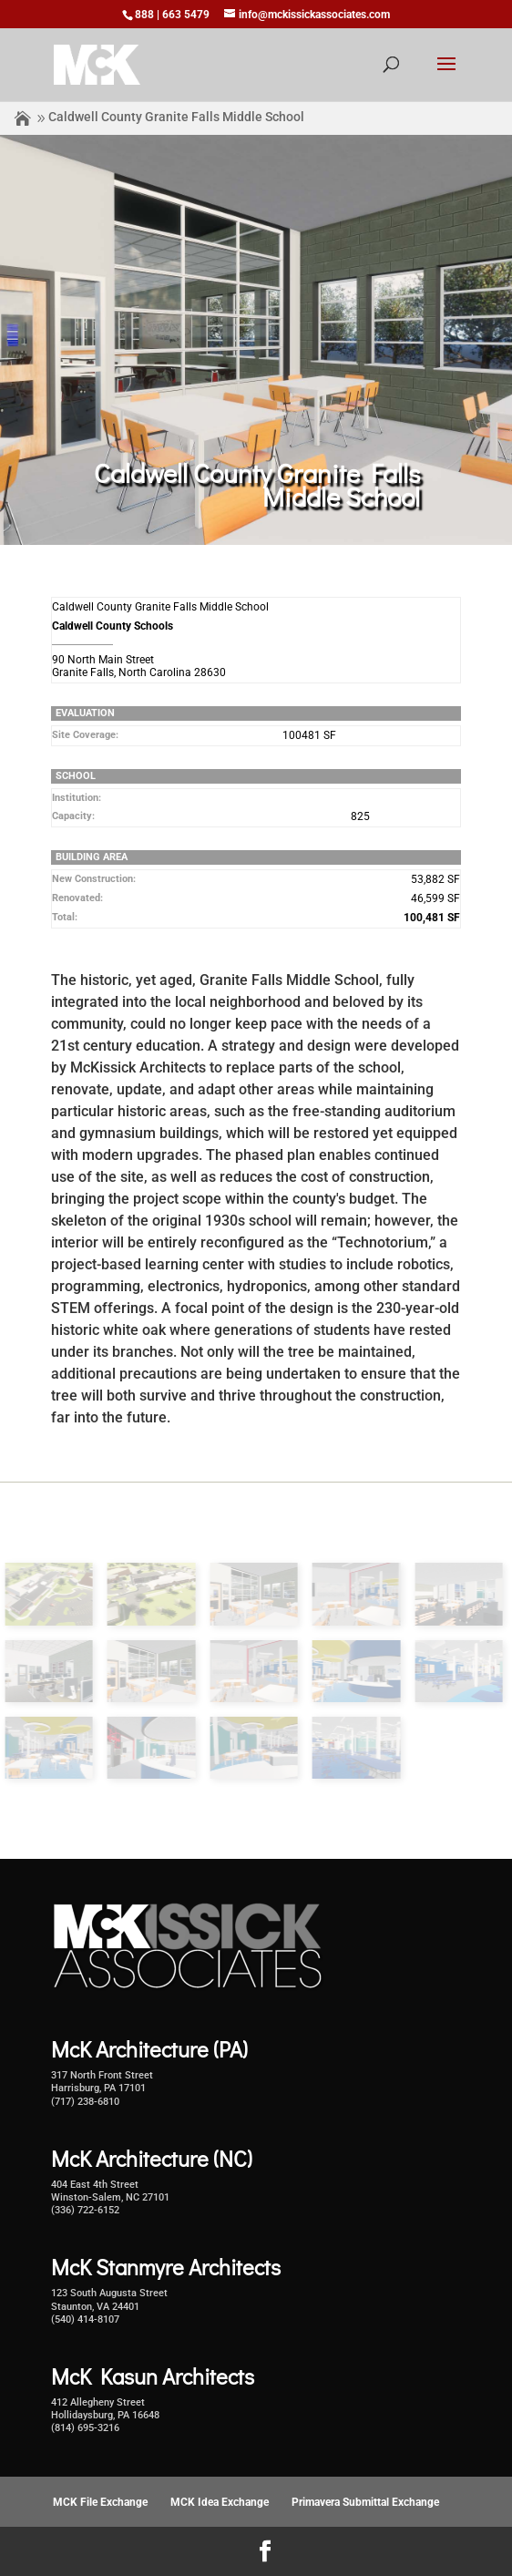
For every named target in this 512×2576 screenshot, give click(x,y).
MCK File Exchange (100, 2502)
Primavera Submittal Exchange (365, 2502)
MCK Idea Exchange (219, 2502)
